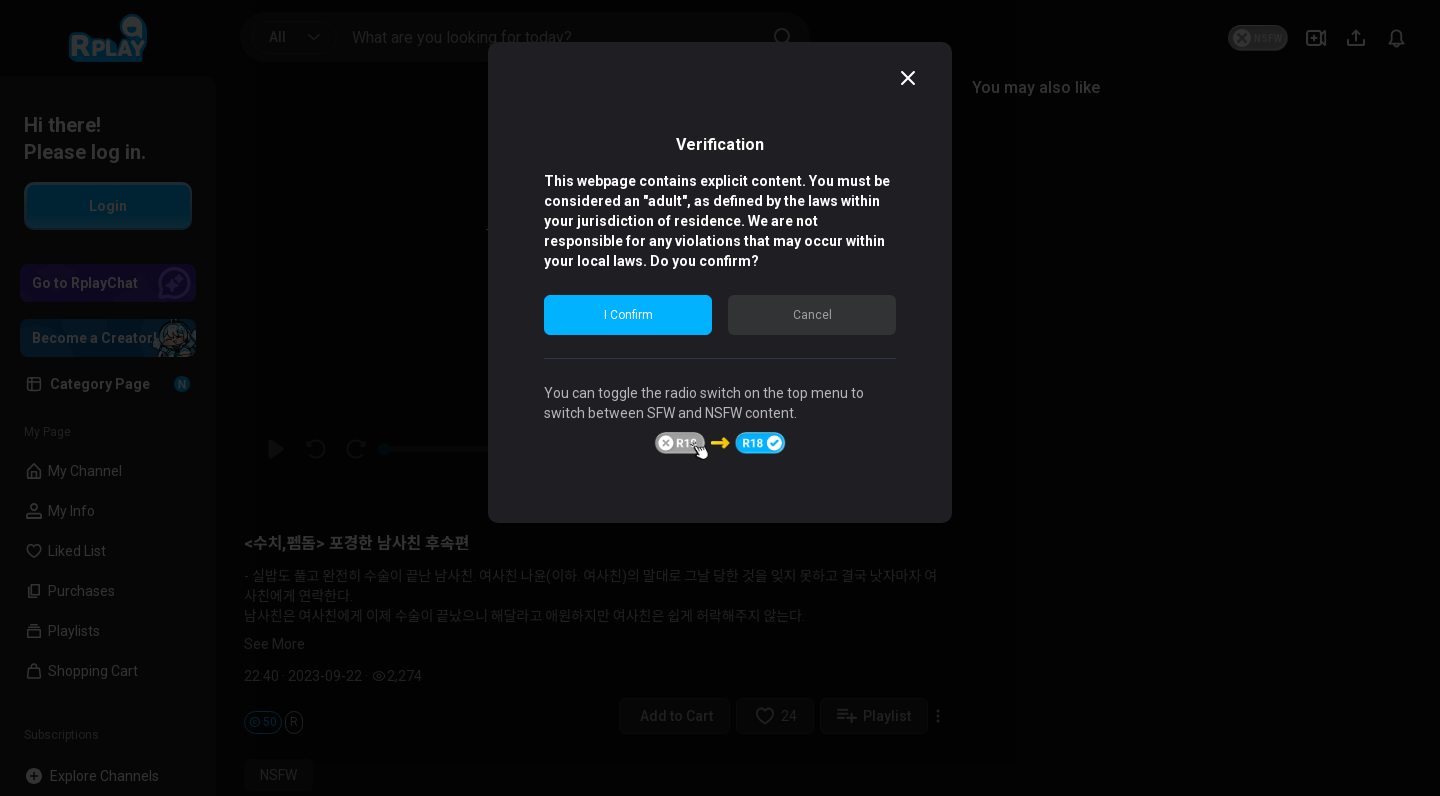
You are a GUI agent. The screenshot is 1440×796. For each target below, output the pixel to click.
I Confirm (628, 315)
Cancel (812, 315)
